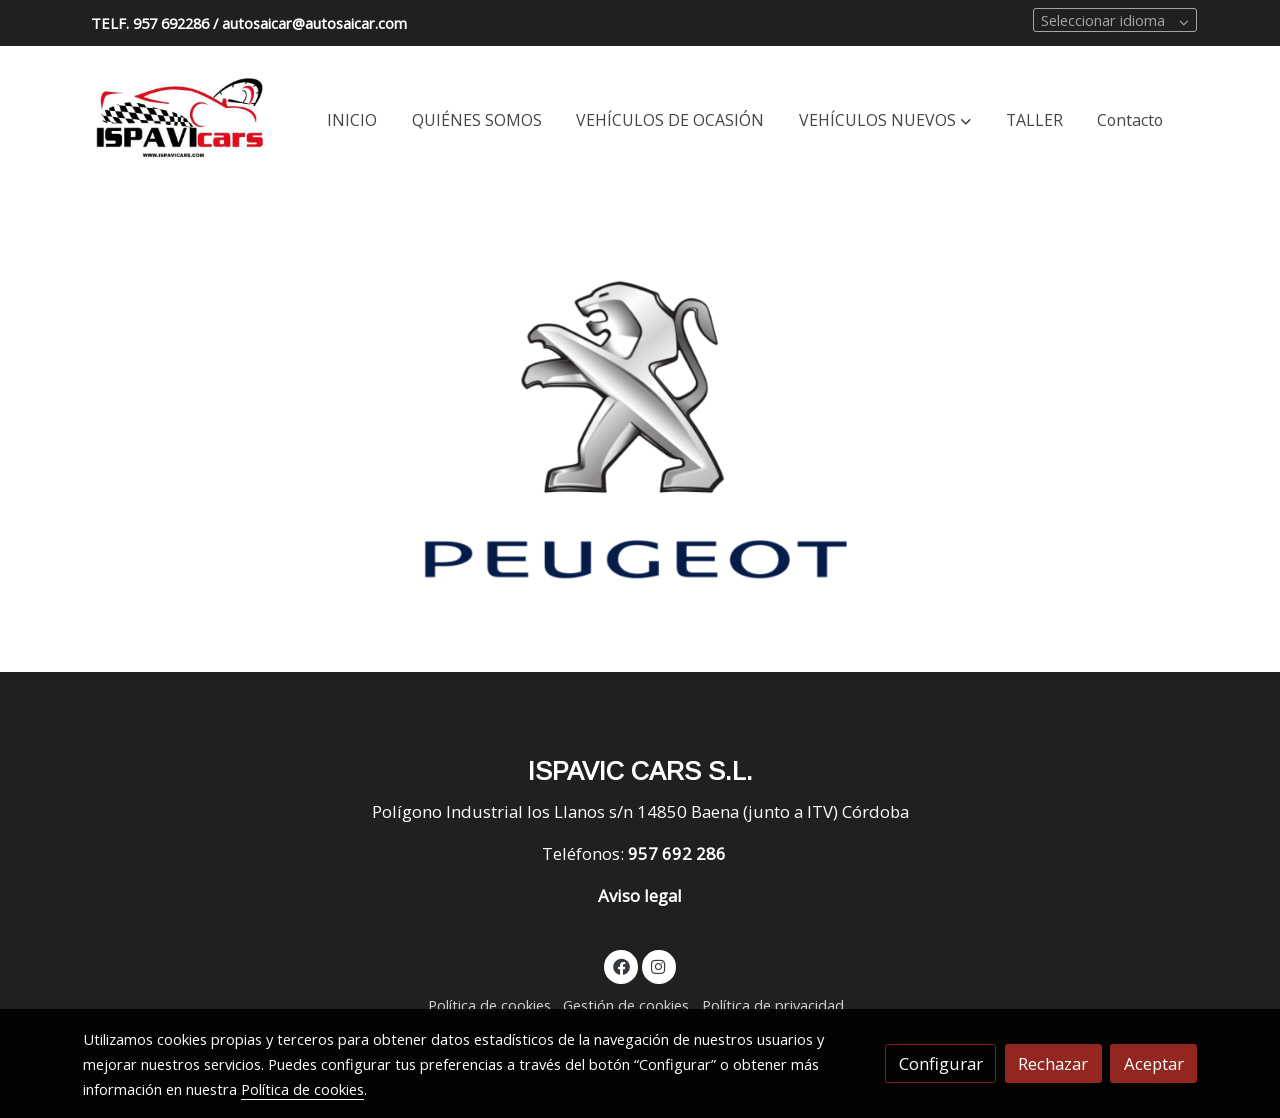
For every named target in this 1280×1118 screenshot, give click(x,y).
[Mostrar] (636, 430)
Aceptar (1154, 1063)
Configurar (941, 1063)
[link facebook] (621, 965)
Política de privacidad (773, 1005)
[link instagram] (659, 965)
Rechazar (1053, 1063)
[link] (181, 121)
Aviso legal (640, 895)
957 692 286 (679, 853)
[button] (885, 121)
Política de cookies (489, 1005)
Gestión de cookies (626, 1005)
